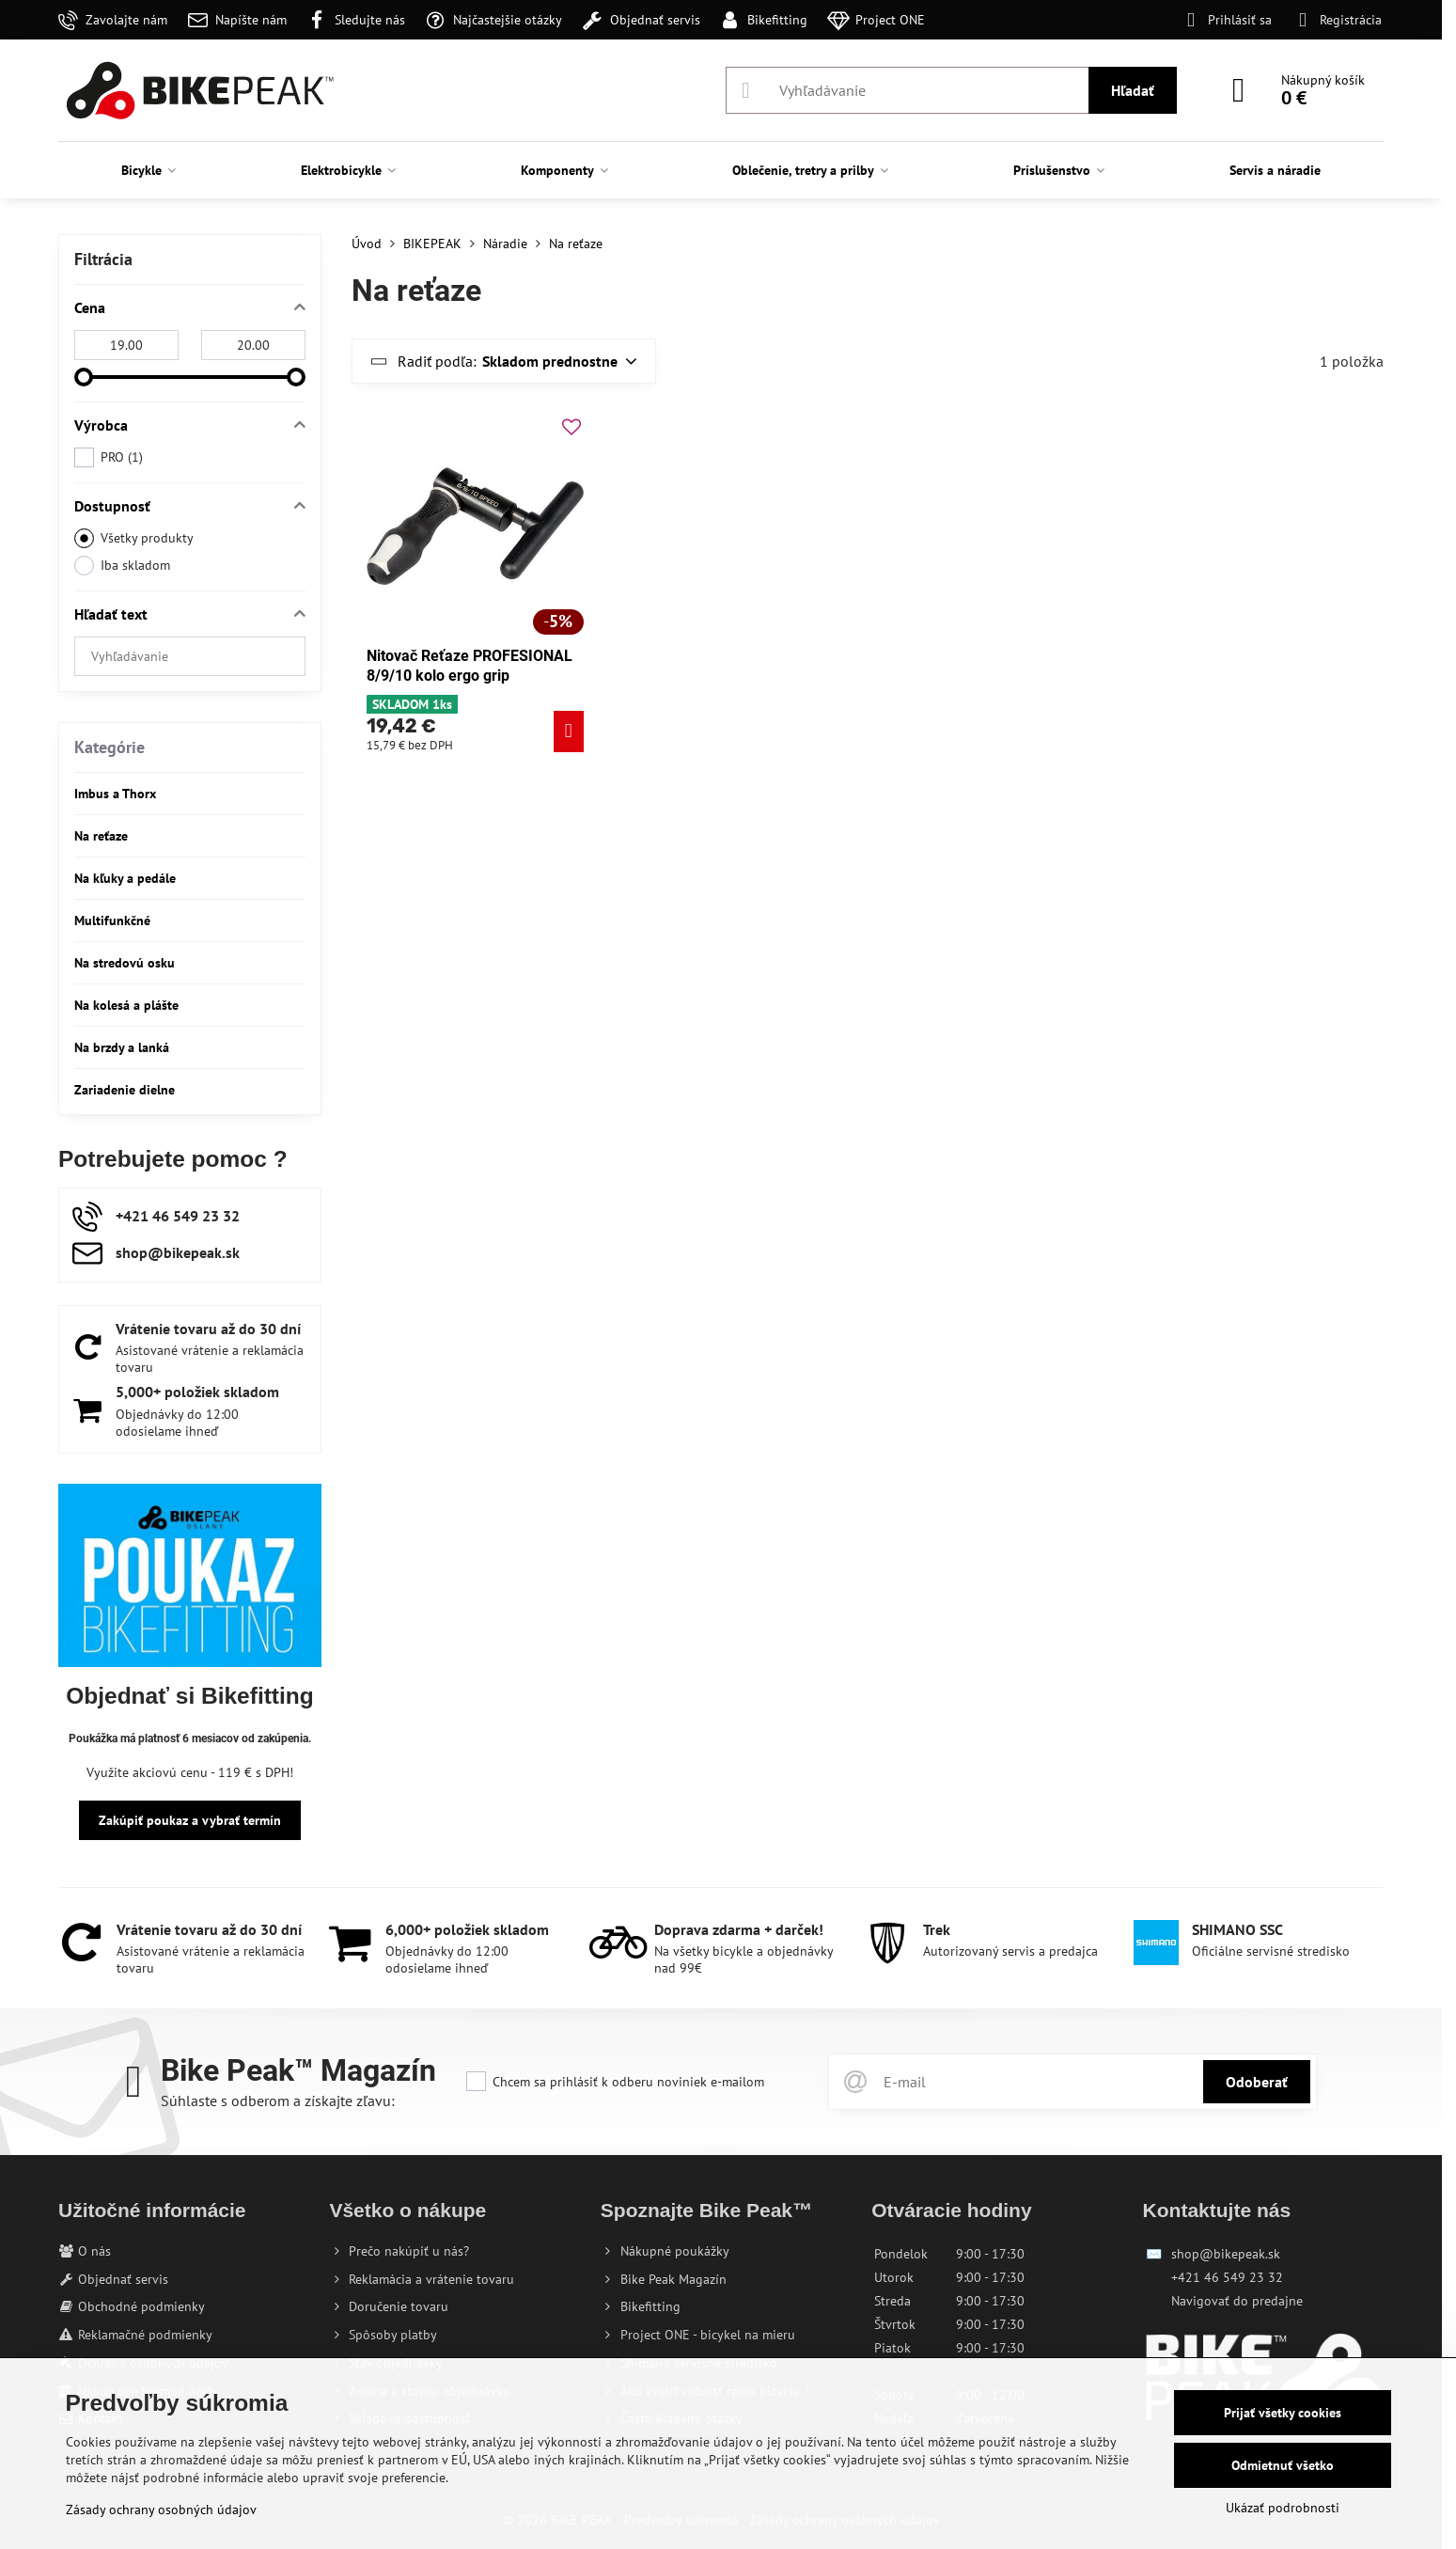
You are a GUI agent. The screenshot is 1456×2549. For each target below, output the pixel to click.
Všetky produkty (134, 538)
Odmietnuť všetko (1282, 2465)
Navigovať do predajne (1237, 2300)
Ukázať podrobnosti (1282, 2507)
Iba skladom (122, 565)
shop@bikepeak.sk (1225, 2253)
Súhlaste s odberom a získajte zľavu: (278, 2100)
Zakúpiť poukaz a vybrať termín (190, 1820)
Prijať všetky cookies (1282, 2412)
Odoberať (1257, 2081)
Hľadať (1132, 90)
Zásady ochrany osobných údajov (161, 2509)
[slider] (83, 377)
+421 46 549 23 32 (1227, 2277)
